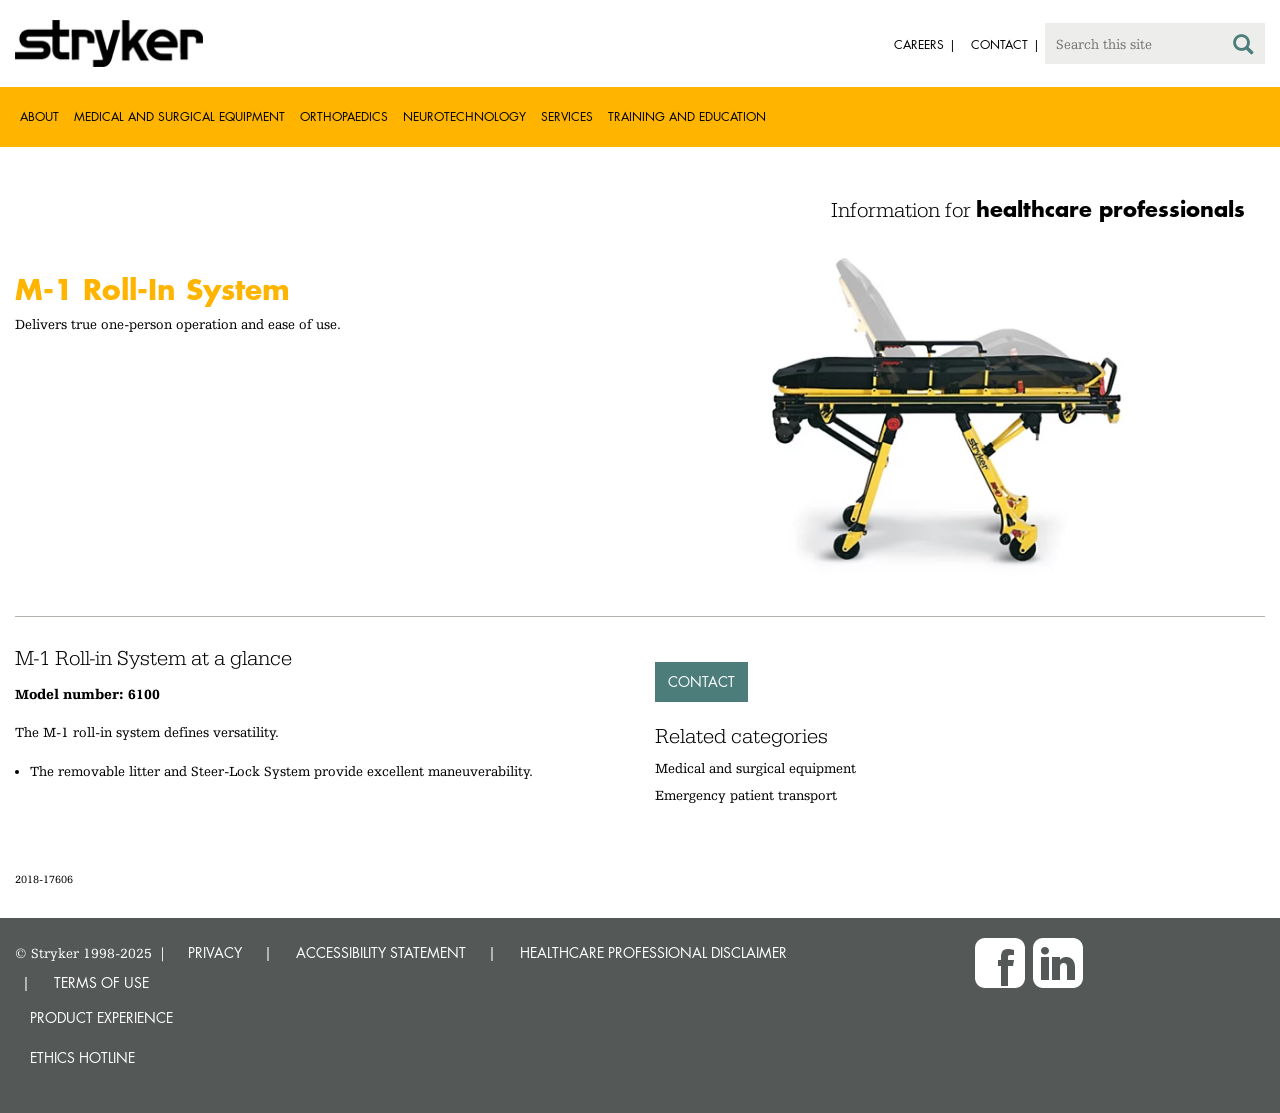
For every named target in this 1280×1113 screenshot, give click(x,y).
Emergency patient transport (746, 795)
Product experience (101, 1017)
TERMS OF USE (101, 982)
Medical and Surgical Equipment (179, 116)
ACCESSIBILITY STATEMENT (381, 952)
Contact (701, 681)
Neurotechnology (464, 116)
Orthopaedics (344, 116)
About (39, 116)
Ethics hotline (82, 1057)
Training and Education (687, 116)
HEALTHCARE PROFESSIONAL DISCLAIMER (653, 952)
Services (567, 116)
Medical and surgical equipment (755, 768)
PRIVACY (215, 952)
